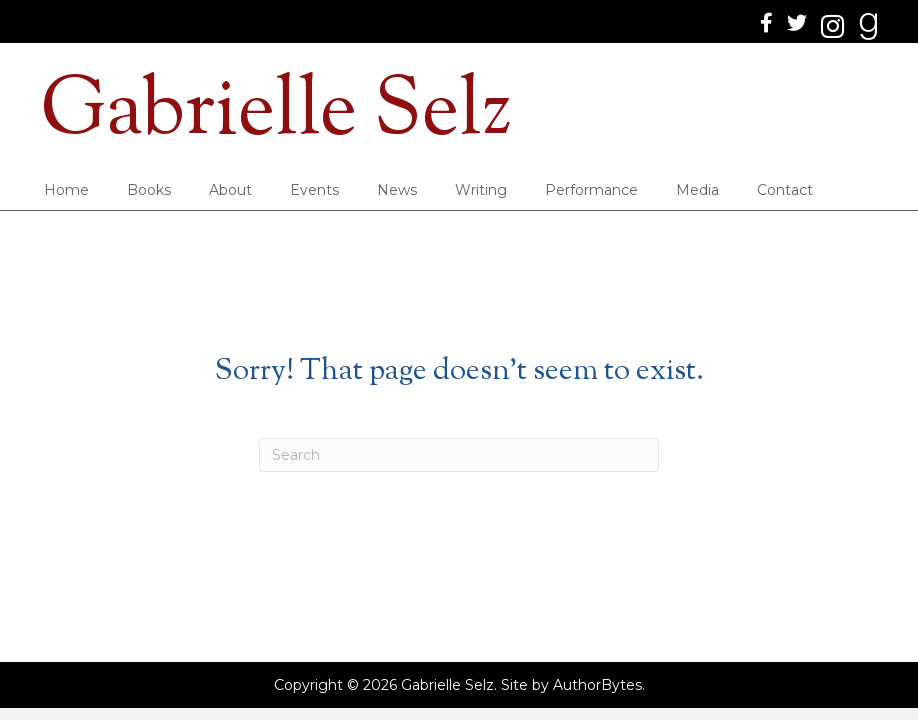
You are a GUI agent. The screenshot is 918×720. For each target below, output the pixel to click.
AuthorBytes (597, 685)
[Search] (459, 455)
